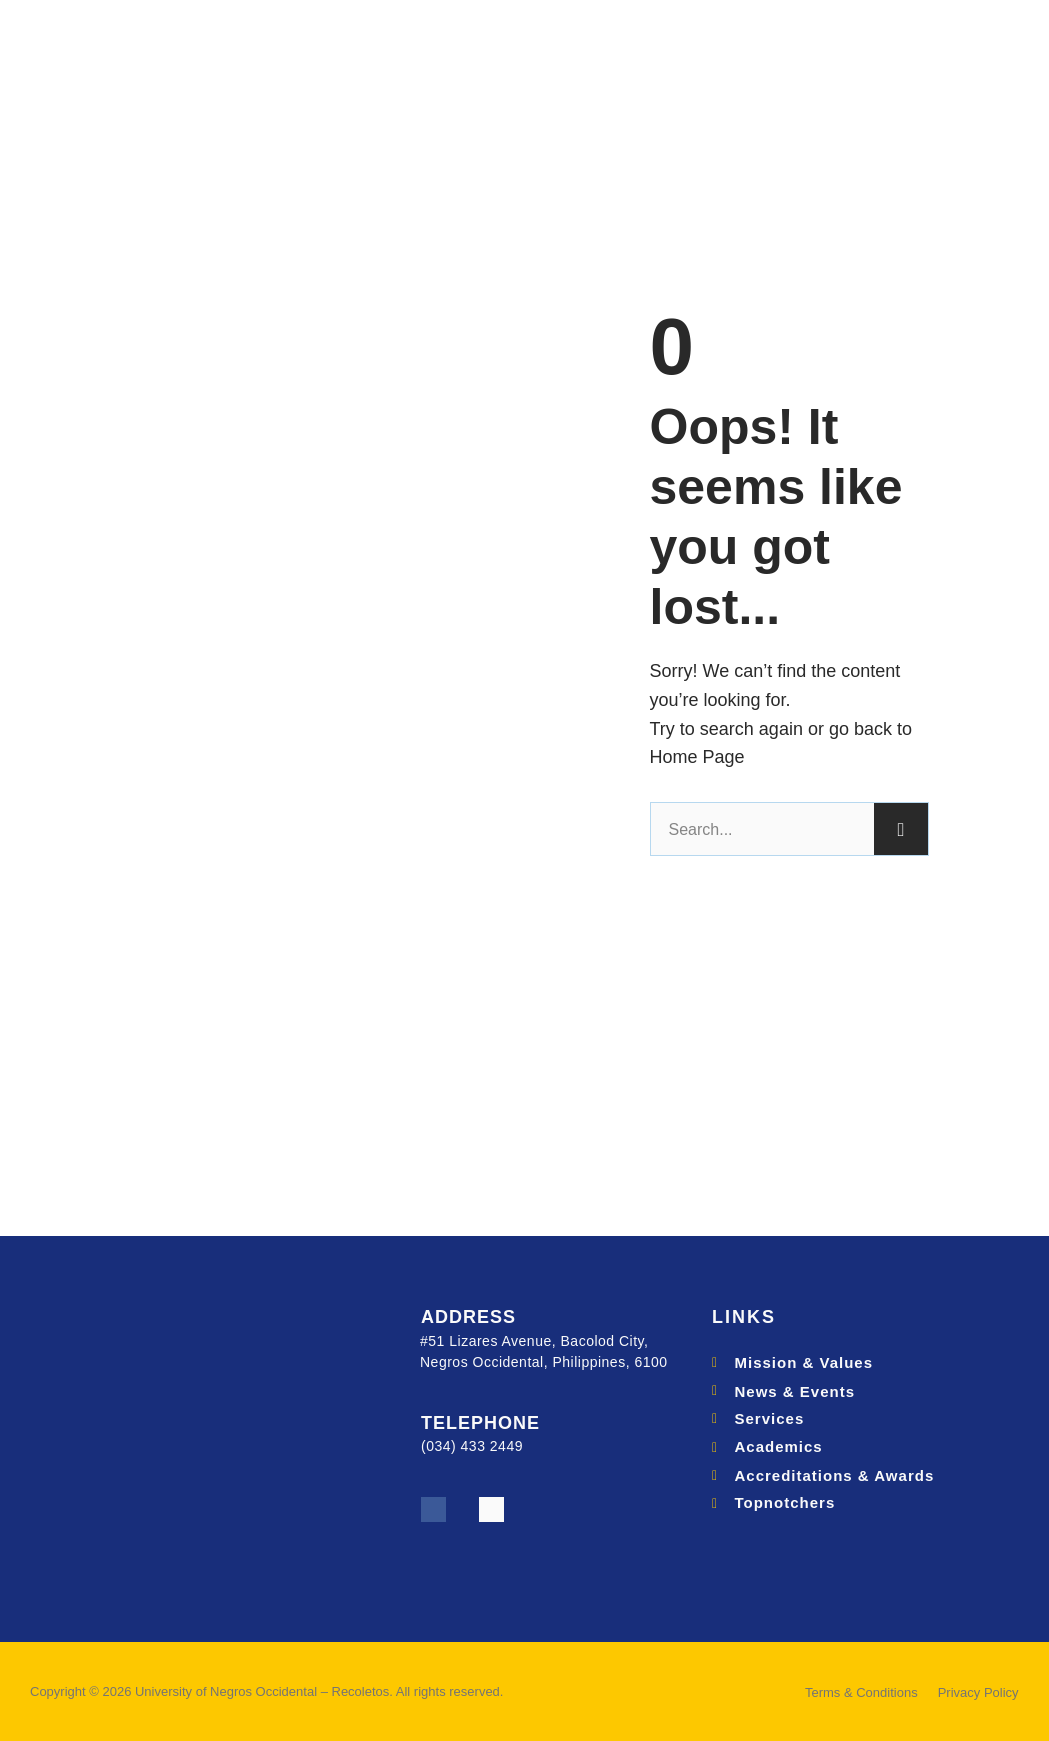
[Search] (901, 829)
